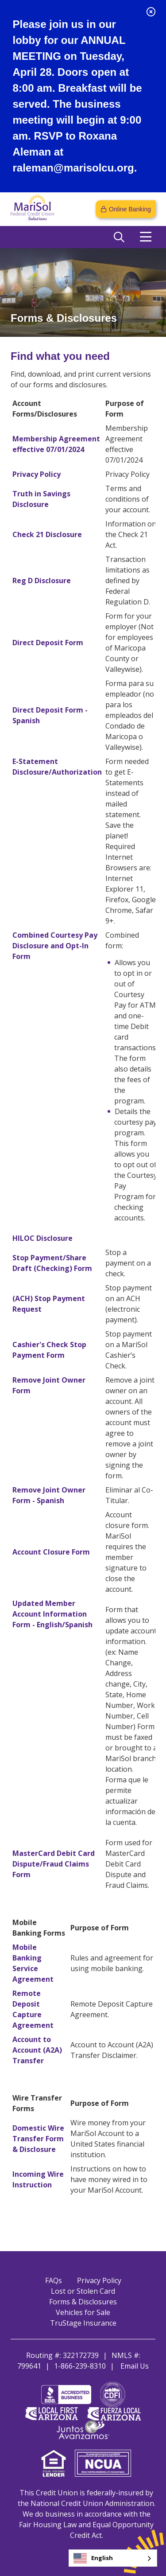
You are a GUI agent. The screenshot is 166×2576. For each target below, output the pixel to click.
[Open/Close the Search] (119, 237)
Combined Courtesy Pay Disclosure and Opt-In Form (54, 945)
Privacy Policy (36, 474)
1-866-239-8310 (80, 2366)
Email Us (134, 2366)
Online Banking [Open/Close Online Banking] (130, 209)
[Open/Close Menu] (145, 237)
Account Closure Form (51, 1552)
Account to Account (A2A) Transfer (37, 2049)
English (93, 2558)
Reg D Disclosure (41, 580)
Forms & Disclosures (83, 2302)
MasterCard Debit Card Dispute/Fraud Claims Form (53, 1863)
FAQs (53, 2280)
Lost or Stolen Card (83, 2291)
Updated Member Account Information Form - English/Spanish (52, 1613)
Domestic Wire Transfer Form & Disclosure (38, 2138)
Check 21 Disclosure (47, 534)
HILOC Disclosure (42, 1238)
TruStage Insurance (83, 2323)
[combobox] (113, 2558)
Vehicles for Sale (83, 2312)
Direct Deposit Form (47, 642)
